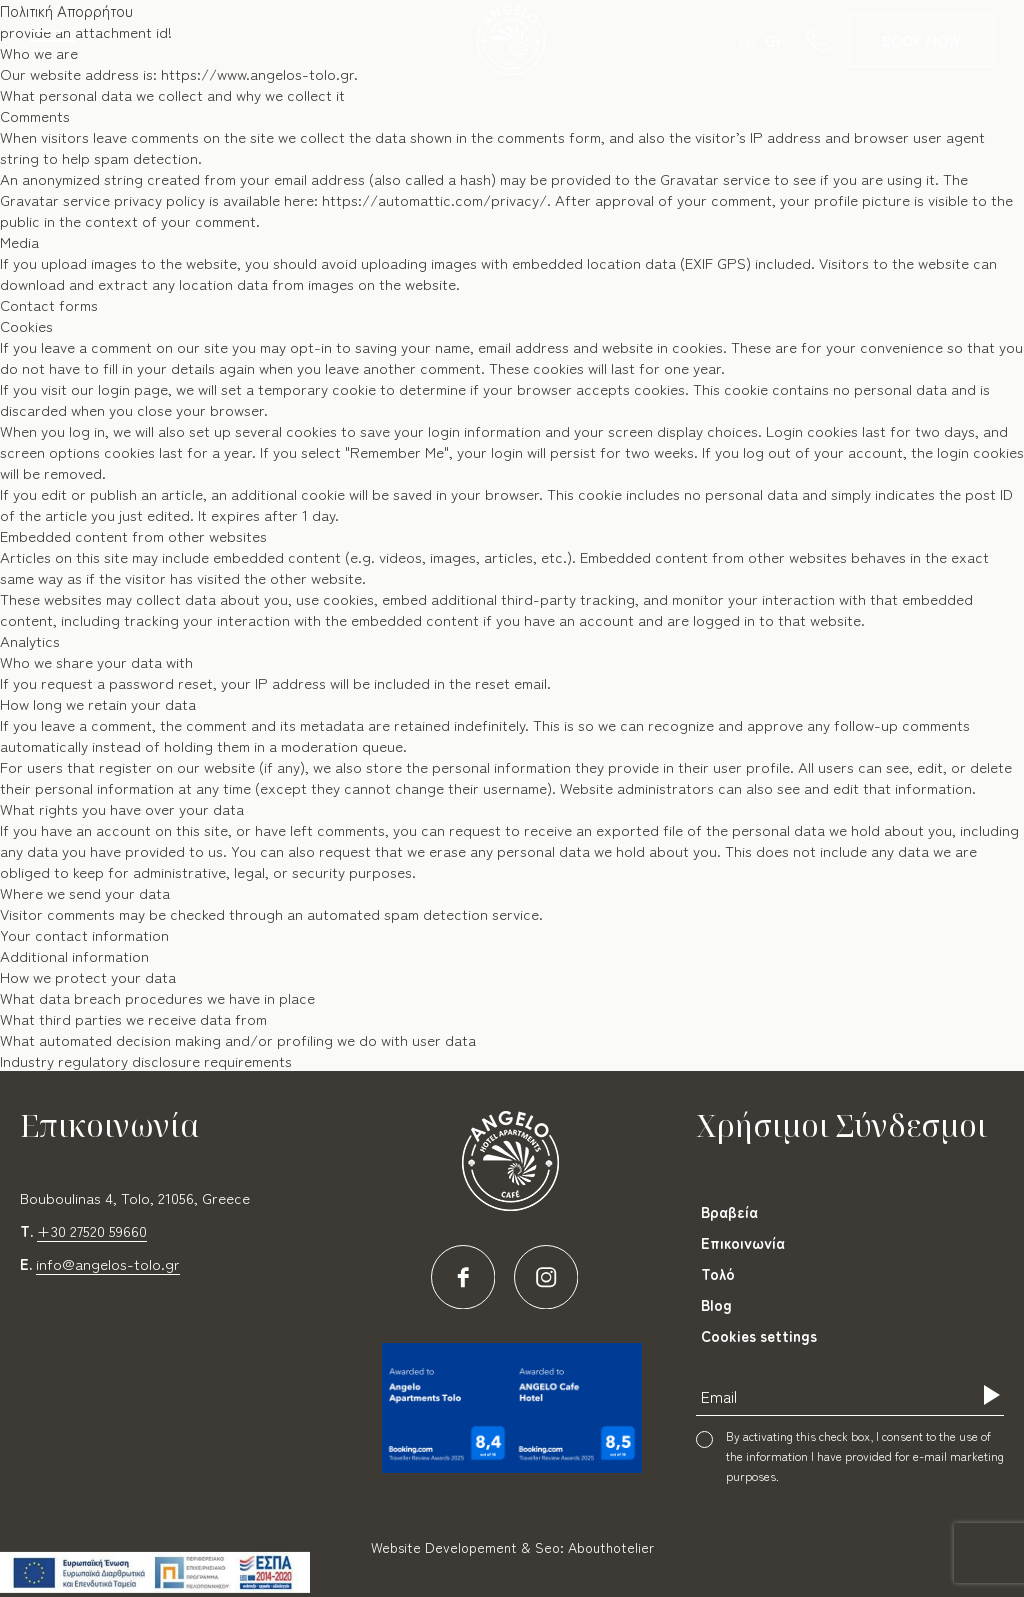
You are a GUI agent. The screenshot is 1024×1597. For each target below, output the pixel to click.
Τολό (718, 1273)
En (747, 40)
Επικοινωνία (743, 1242)
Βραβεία (729, 1211)
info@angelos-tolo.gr (108, 1263)
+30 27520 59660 (92, 1230)
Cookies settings (759, 1335)
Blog (716, 1304)
